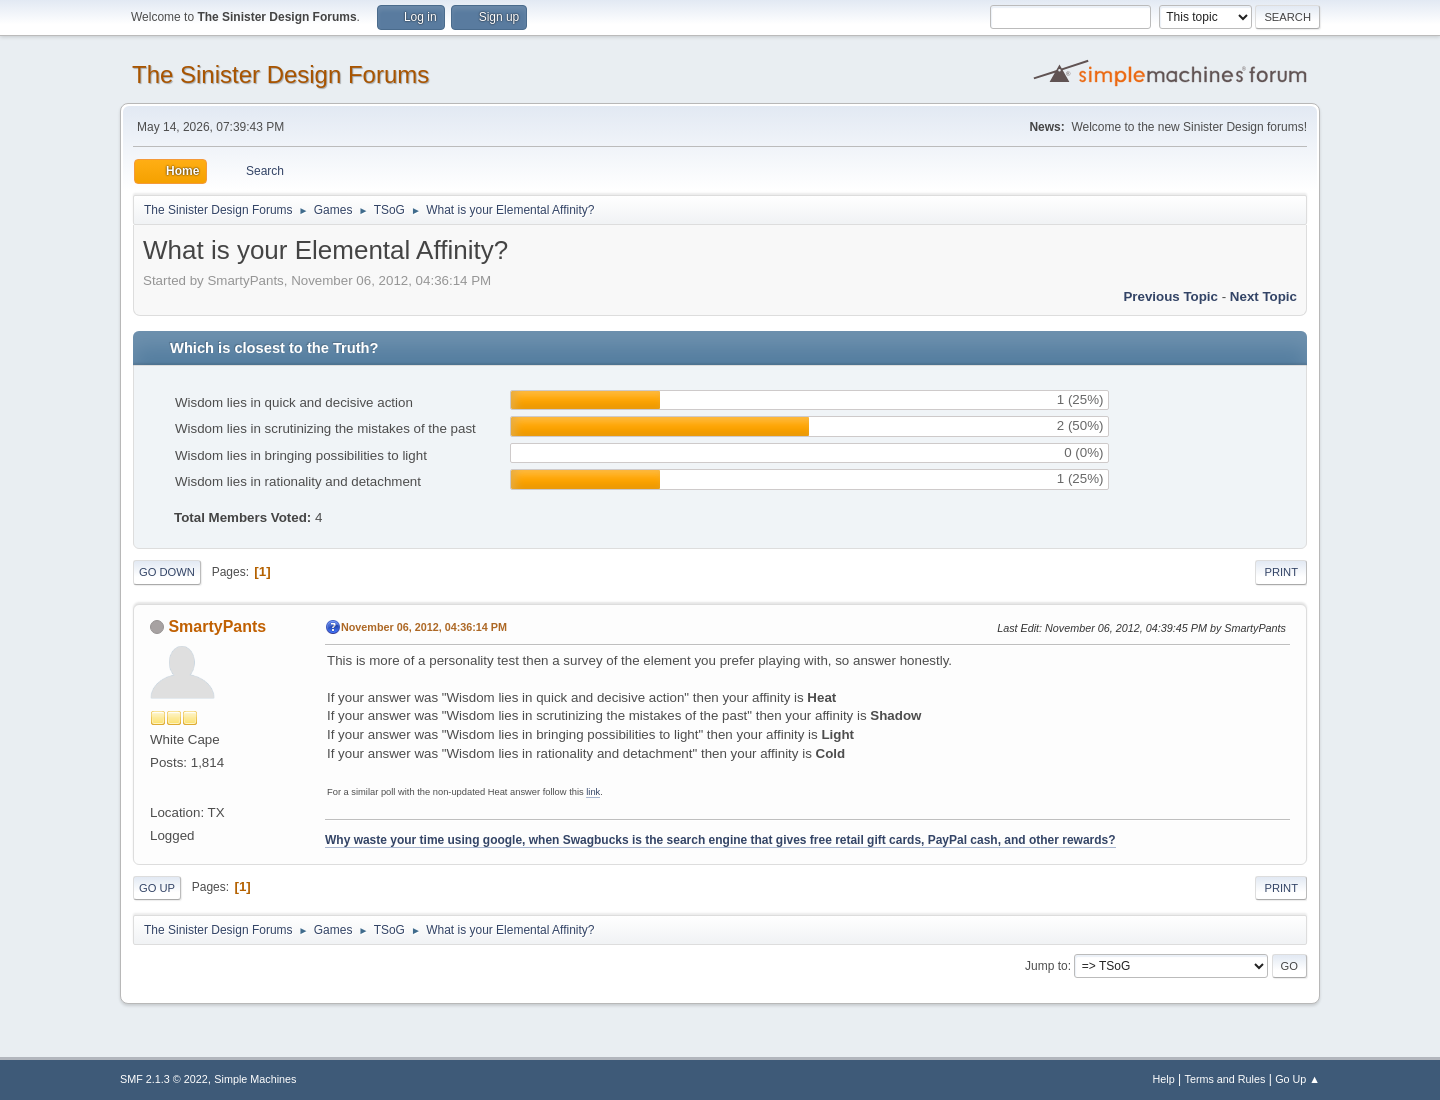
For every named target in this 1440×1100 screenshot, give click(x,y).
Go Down (167, 572)
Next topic (1263, 296)
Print (1281, 572)
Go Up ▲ (1297, 1079)
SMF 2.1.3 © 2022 (164, 1079)
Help (1164, 1079)
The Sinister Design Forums (280, 74)
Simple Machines (255, 1079)
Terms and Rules (1225, 1079)
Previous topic (1170, 296)
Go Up (157, 888)
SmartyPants (217, 626)
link (593, 792)
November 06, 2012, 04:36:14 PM (424, 627)
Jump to (1046, 966)
